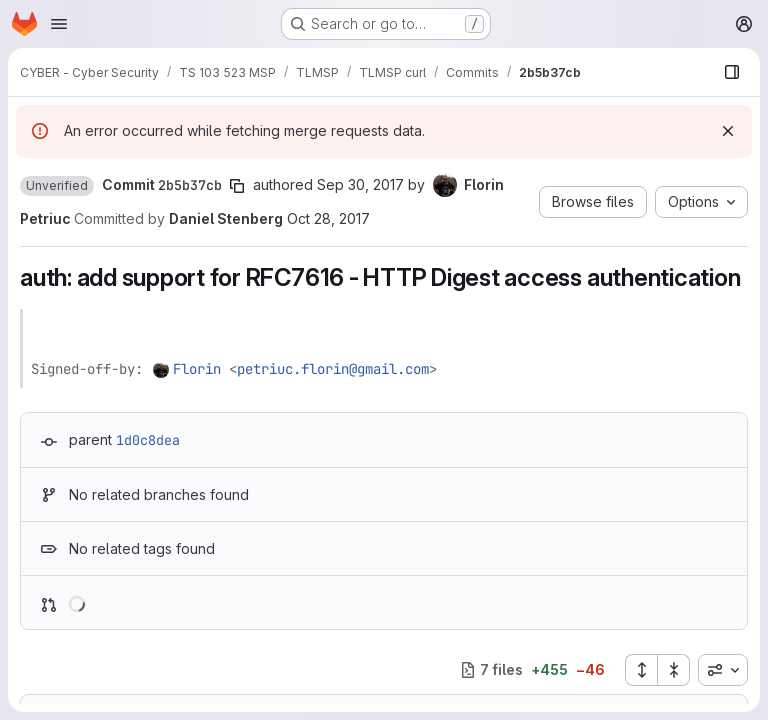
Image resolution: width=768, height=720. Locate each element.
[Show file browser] (732, 72)
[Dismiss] (728, 131)
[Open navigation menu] (59, 24)
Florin (197, 369)
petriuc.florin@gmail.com (333, 369)
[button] (57, 186)
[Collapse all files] (674, 670)
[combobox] (723, 670)
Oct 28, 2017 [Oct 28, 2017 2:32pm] (328, 218)
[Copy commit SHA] (237, 186)
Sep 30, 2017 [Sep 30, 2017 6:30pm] (360, 184)
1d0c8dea (148, 440)
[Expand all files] (641, 670)
